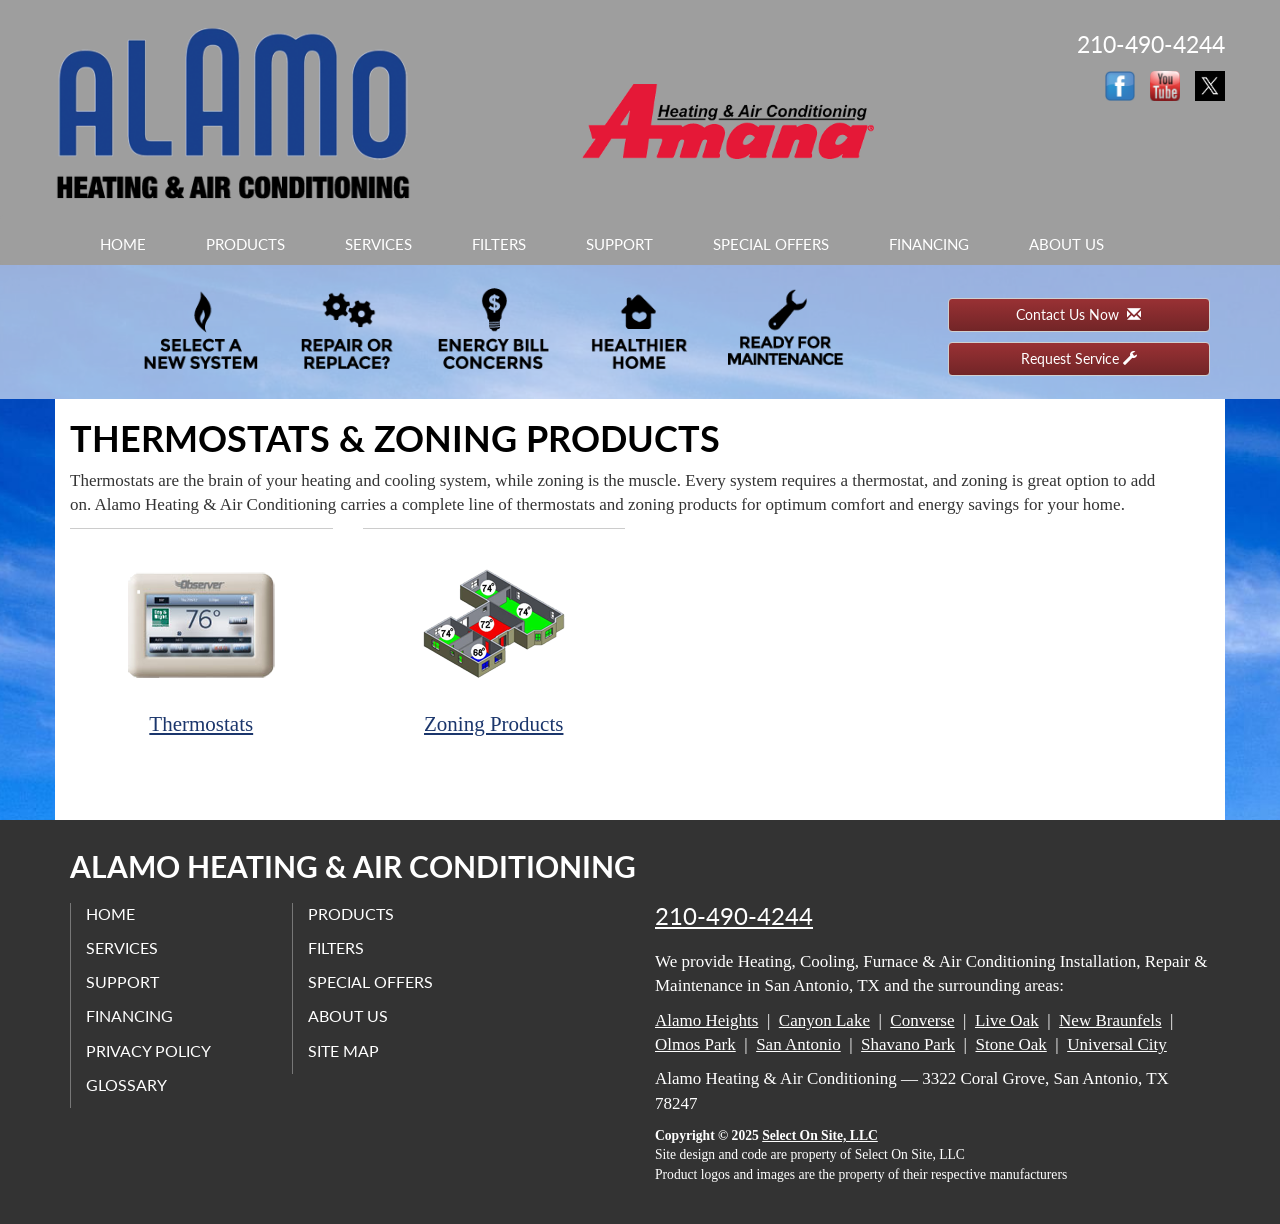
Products (245, 244)
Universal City (1117, 1044)
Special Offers (771, 244)
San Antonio (798, 1044)
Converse (922, 1020)
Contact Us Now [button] (1078, 314)
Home (123, 244)
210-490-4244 (734, 916)
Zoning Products (494, 642)
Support (619, 244)
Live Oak (1007, 1020)
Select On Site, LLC (820, 1135)
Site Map (343, 1050)
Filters (499, 244)
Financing (929, 244)
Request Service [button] (1079, 358)
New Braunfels (1110, 1020)
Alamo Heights (706, 1020)
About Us (1066, 244)
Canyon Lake (824, 1020)
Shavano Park (908, 1044)
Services (378, 244)
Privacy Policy (148, 1050)
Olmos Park (695, 1044)
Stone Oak (1010, 1044)
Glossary (126, 1084)
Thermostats (201, 642)
